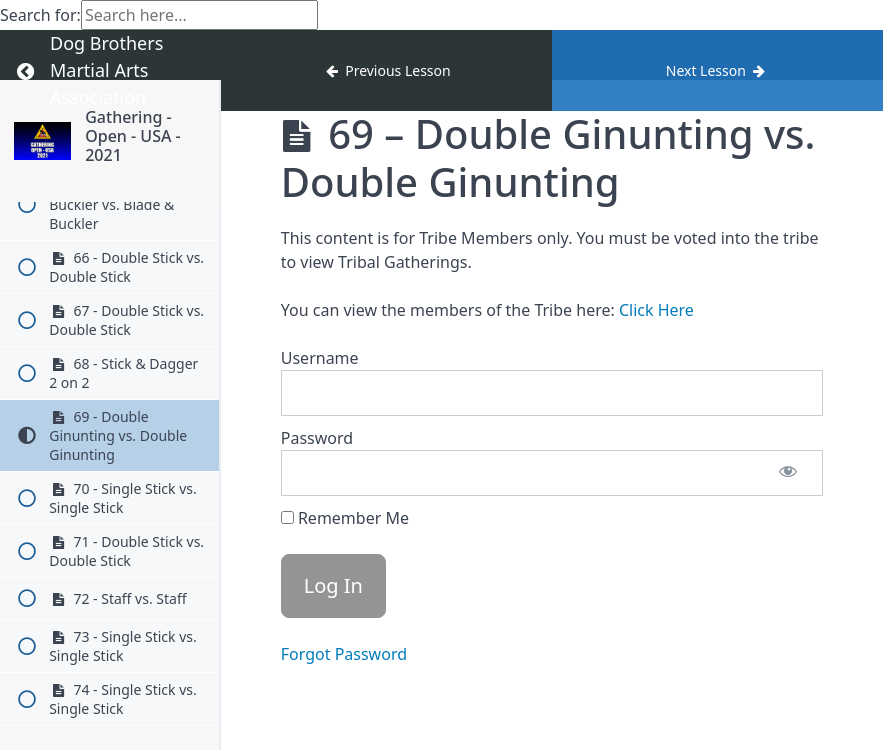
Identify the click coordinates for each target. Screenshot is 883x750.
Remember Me (345, 518)
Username (320, 358)
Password (317, 438)
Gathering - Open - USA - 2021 (133, 136)
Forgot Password (344, 654)
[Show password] (788, 473)
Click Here (656, 310)
